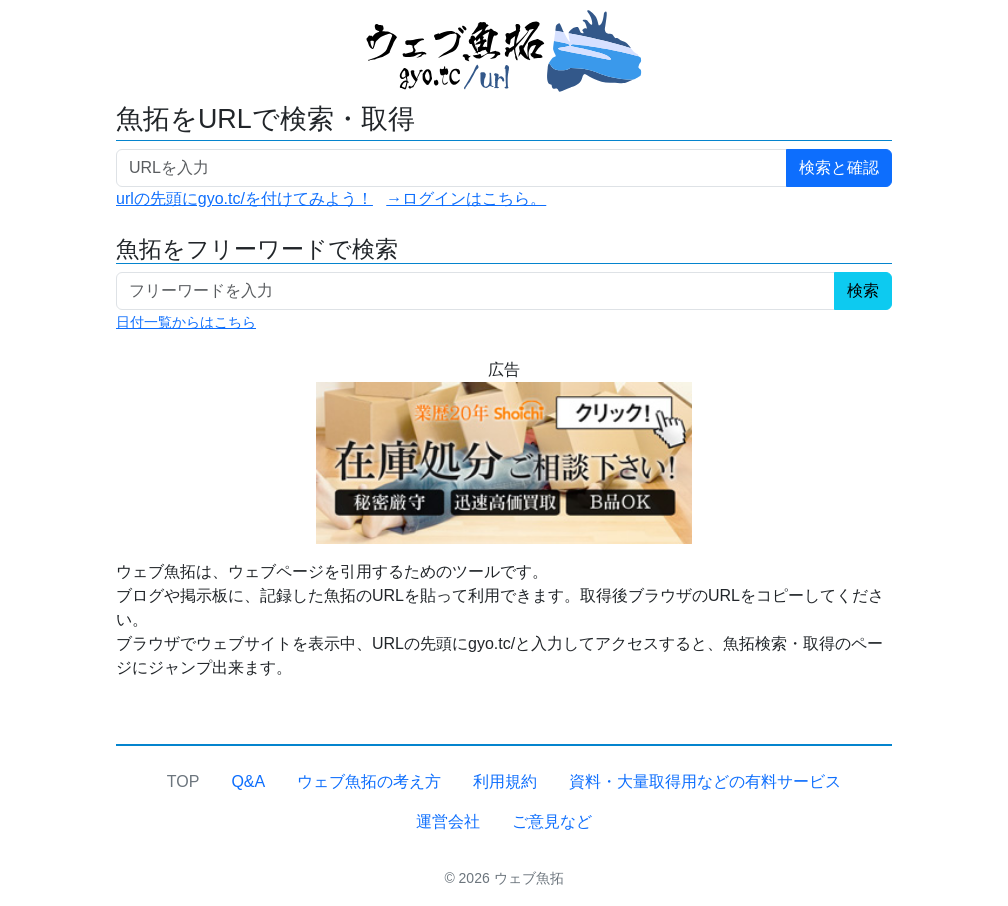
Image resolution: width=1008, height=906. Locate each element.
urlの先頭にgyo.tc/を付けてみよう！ (244, 198)
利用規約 (505, 781)
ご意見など (552, 821)
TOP (183, 781)
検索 (863, 290)
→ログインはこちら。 (466, 198)
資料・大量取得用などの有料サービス (705, 781)
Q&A (248, 781)
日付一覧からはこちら (186, 322)
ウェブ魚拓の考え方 (369, 781)
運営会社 (448, 821)
